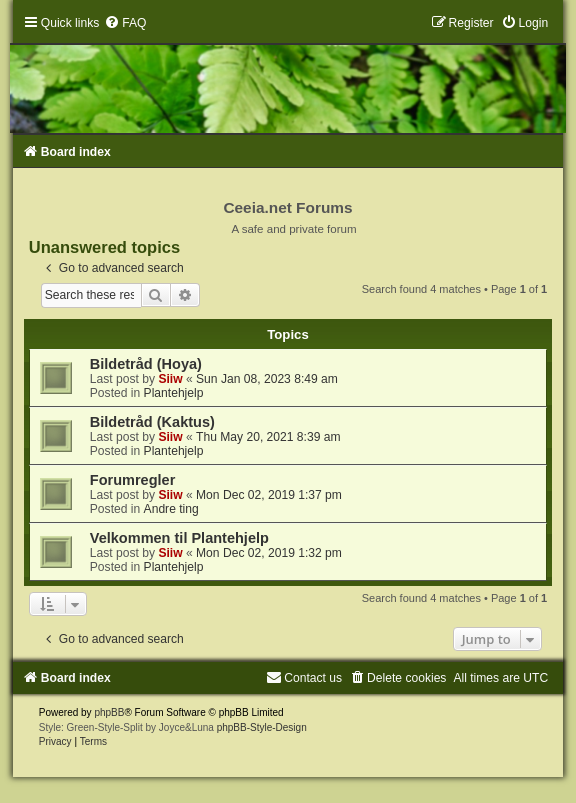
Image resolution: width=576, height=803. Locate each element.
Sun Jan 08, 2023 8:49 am (267, 379)
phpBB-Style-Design (262, 727)
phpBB (109, 712)
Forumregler (133, 480)
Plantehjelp (174, 393)
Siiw (170, 379)
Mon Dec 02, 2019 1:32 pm (269, 553)
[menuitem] (125, 23)
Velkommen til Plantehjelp (179, 538)
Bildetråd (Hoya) (146, 364)
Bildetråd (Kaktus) (152, 422)
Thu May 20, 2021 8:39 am (268, 437)
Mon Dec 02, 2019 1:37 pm (269, 495)
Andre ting (171, 509)
